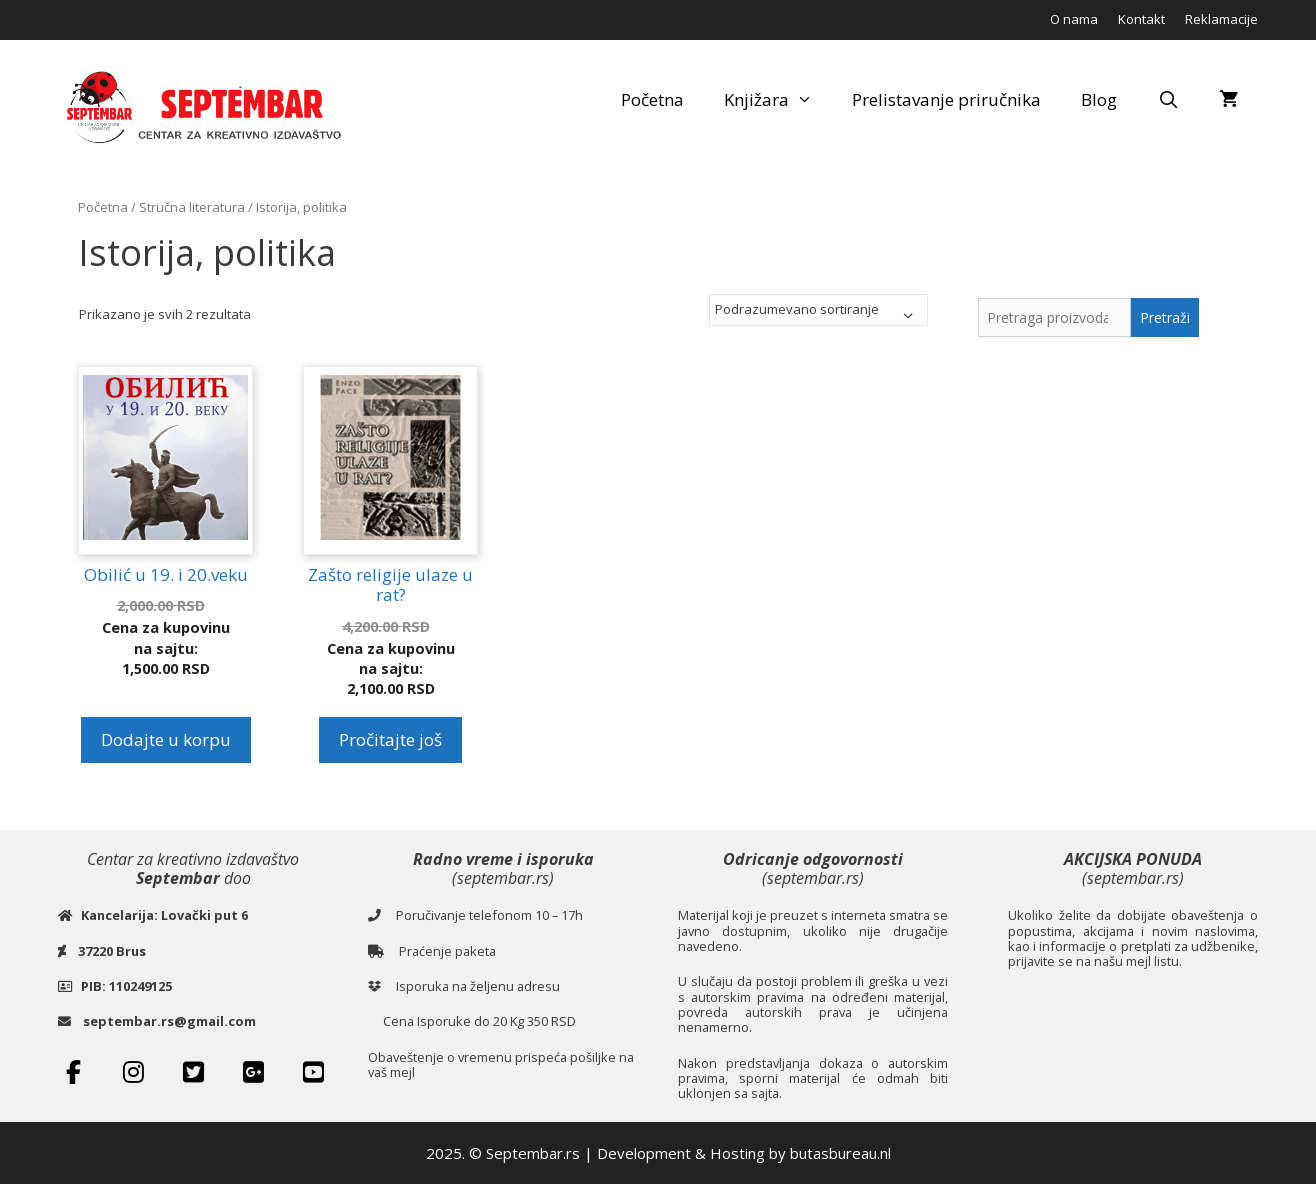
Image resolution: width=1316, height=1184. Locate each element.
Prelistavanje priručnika (946, 99)
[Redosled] (818, 310)
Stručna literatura (192, 207)
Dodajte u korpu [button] (166, 739)
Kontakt (1141, 19)
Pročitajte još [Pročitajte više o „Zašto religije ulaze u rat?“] (390, 739)
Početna (652, 99)
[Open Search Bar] (1168, 100)
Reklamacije (1221, 19)
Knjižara (778, 100)
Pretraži (1165, 317)
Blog (1099, 99)
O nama (1074, 19)
